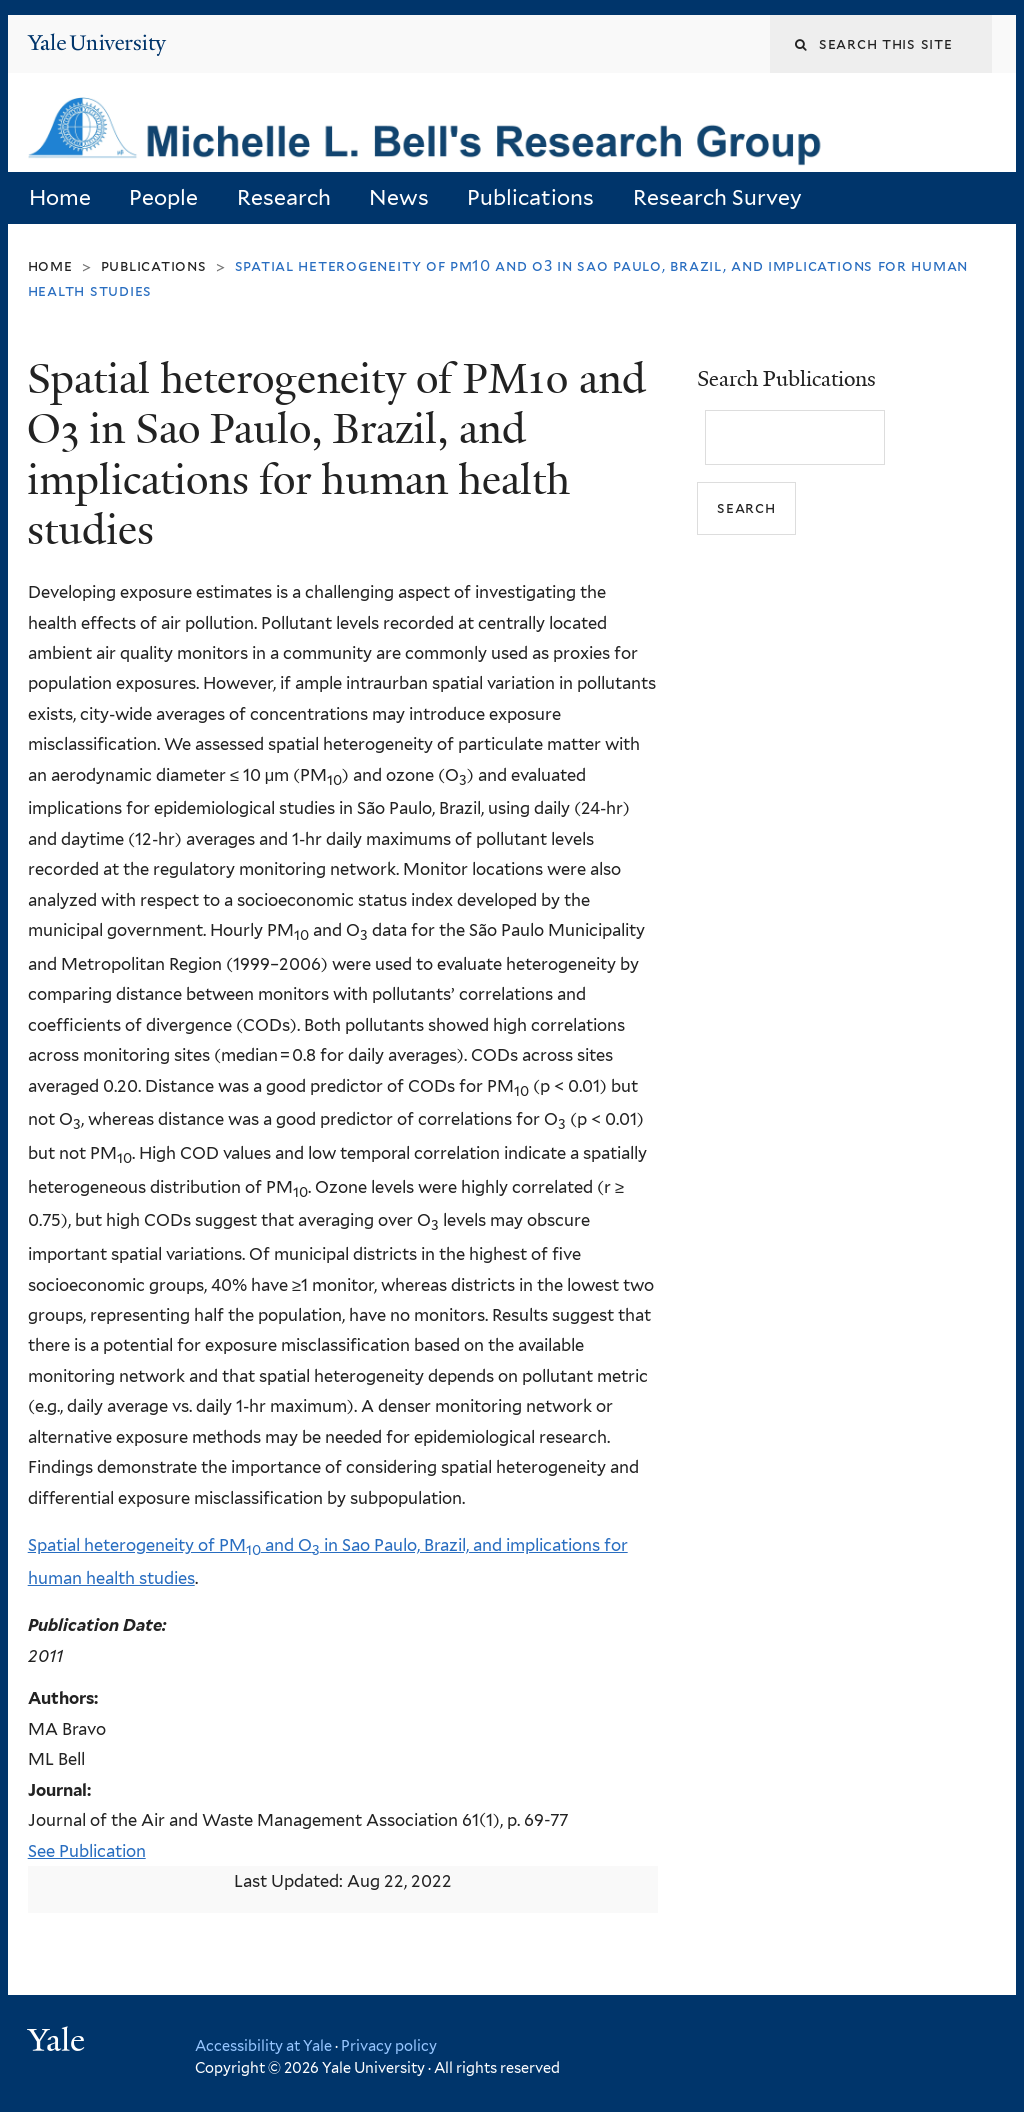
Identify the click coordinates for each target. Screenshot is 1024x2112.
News (399, 197)
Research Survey (717, 197)
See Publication (87, 1851)
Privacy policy (389, 2045)
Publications (530, 197)
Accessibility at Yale (263, 2045)
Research (284, 197)
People (163, 197)
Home (60, 197)
